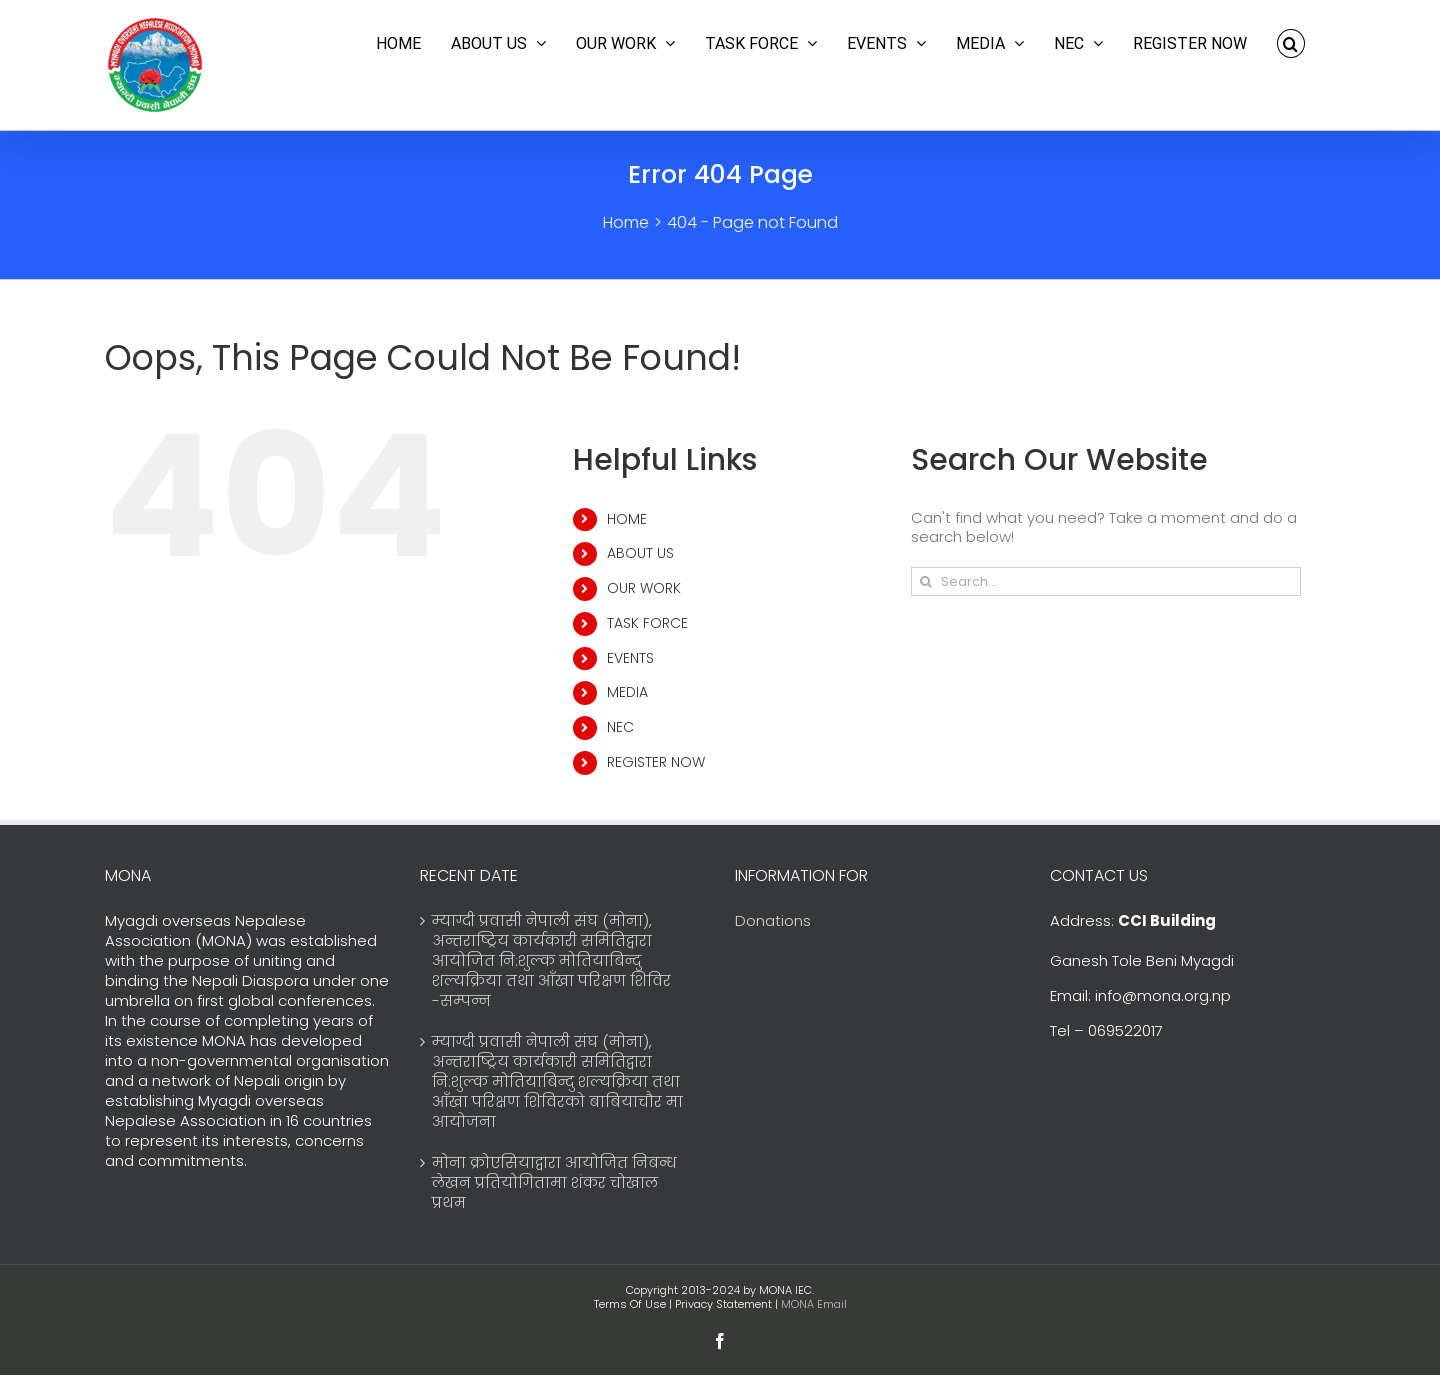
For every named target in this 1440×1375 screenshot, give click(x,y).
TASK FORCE (647, 623)
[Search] (925, 581)
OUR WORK (644, 588)
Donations (773, 920)
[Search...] (1106, 581)
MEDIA (627, 692)
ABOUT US (640, 553)
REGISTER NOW (656, 762)
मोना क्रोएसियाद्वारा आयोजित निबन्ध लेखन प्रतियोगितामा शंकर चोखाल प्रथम (554, 1183)
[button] (1291, 43)
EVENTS (630, 658)
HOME (627, 519)
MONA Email (814, 1304)
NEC (620, 727)
